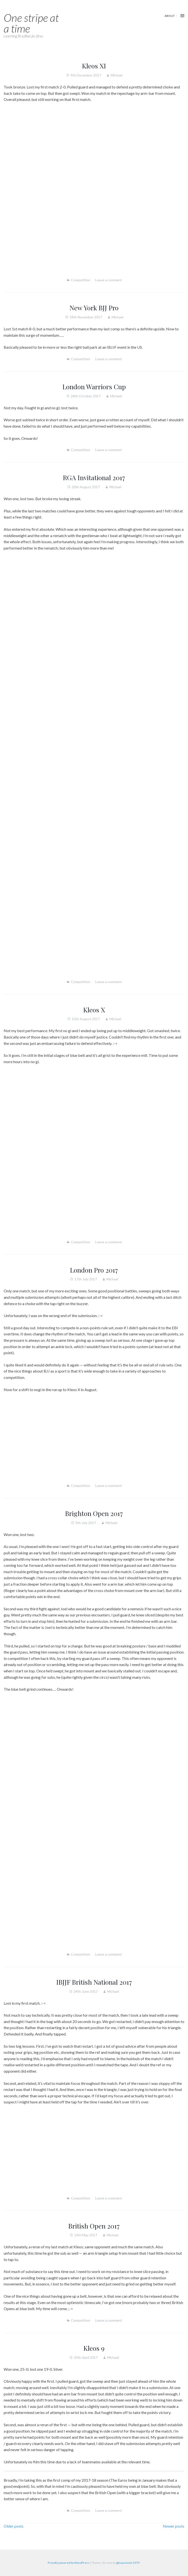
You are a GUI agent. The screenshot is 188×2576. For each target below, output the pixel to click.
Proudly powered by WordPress (68, 2563)
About (169, 16)
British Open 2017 (94, 2225)
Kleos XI (94, 65)
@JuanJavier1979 (128, 2563)
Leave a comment (108, 280)
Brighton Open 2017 (94, 1513)
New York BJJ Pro (94, 307)
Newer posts (173, 2526)
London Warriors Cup (94, 386)
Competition (80, 280)
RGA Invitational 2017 (94, 477)
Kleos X (94, 1009)
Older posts (14, 2526)
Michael (116, 75)
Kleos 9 (94, 2348)
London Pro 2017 (94, 1270)
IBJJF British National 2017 (94, 1982)
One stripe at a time (31, 23)
